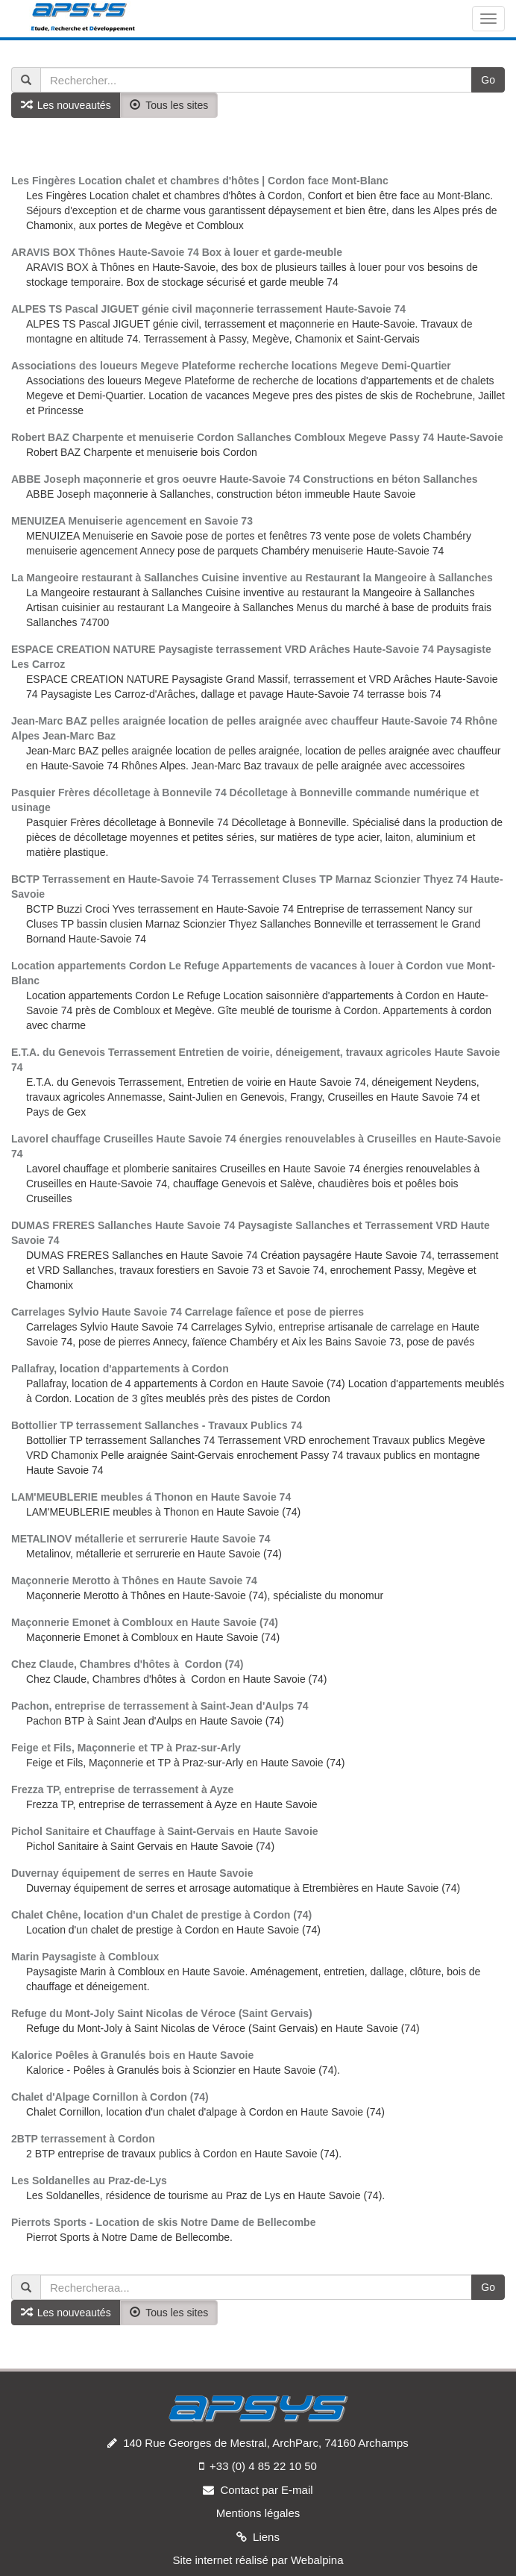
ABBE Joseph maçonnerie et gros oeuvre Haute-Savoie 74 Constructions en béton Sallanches (244, 479)
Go (488, 80)
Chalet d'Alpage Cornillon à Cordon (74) (110, 2097)
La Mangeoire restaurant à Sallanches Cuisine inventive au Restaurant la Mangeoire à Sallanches (252, 578)
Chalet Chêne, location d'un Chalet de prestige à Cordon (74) (161, 1915)
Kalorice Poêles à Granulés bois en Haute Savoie (132, 2055)
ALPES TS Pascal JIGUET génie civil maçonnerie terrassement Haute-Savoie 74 (208, 309)
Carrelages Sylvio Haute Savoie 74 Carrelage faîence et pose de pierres (187, 1312)
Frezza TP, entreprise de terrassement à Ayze (122, 1789)
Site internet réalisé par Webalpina (257, 2560)
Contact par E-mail (266, 2489)
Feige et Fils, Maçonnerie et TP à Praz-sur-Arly (126, 1748)
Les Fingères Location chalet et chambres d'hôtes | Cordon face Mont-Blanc (199, 181)
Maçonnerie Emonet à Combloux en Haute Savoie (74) (144, 1622)
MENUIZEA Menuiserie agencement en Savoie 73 (132, 521)
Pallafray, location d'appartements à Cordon (120, 1369)
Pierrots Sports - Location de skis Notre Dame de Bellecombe (163, 2222)
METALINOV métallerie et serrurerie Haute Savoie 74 (141, 1539)
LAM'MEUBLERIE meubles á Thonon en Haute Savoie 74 (151, 1497)
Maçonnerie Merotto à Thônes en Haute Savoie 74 (134, 1580)
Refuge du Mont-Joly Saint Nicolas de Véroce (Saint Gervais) (161, 2013)
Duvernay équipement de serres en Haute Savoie (132, 1873)
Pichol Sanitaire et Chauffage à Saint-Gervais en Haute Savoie (164, 1831)
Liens (266, 2536)
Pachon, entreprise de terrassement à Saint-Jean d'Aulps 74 (160, 1706)
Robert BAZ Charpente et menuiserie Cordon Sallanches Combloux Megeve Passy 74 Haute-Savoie (257, 437)
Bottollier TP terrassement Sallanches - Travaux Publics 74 (156, 1425)
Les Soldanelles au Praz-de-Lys (89, 2180)
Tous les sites (169, 105)
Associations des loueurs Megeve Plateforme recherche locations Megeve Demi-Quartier (231, 366)
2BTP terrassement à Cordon (83, 2139)
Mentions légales (258, 2513)
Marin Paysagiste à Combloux (85, 1957)
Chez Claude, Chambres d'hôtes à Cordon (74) (127, 1664)
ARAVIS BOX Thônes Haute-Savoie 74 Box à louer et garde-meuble (176, 252)
